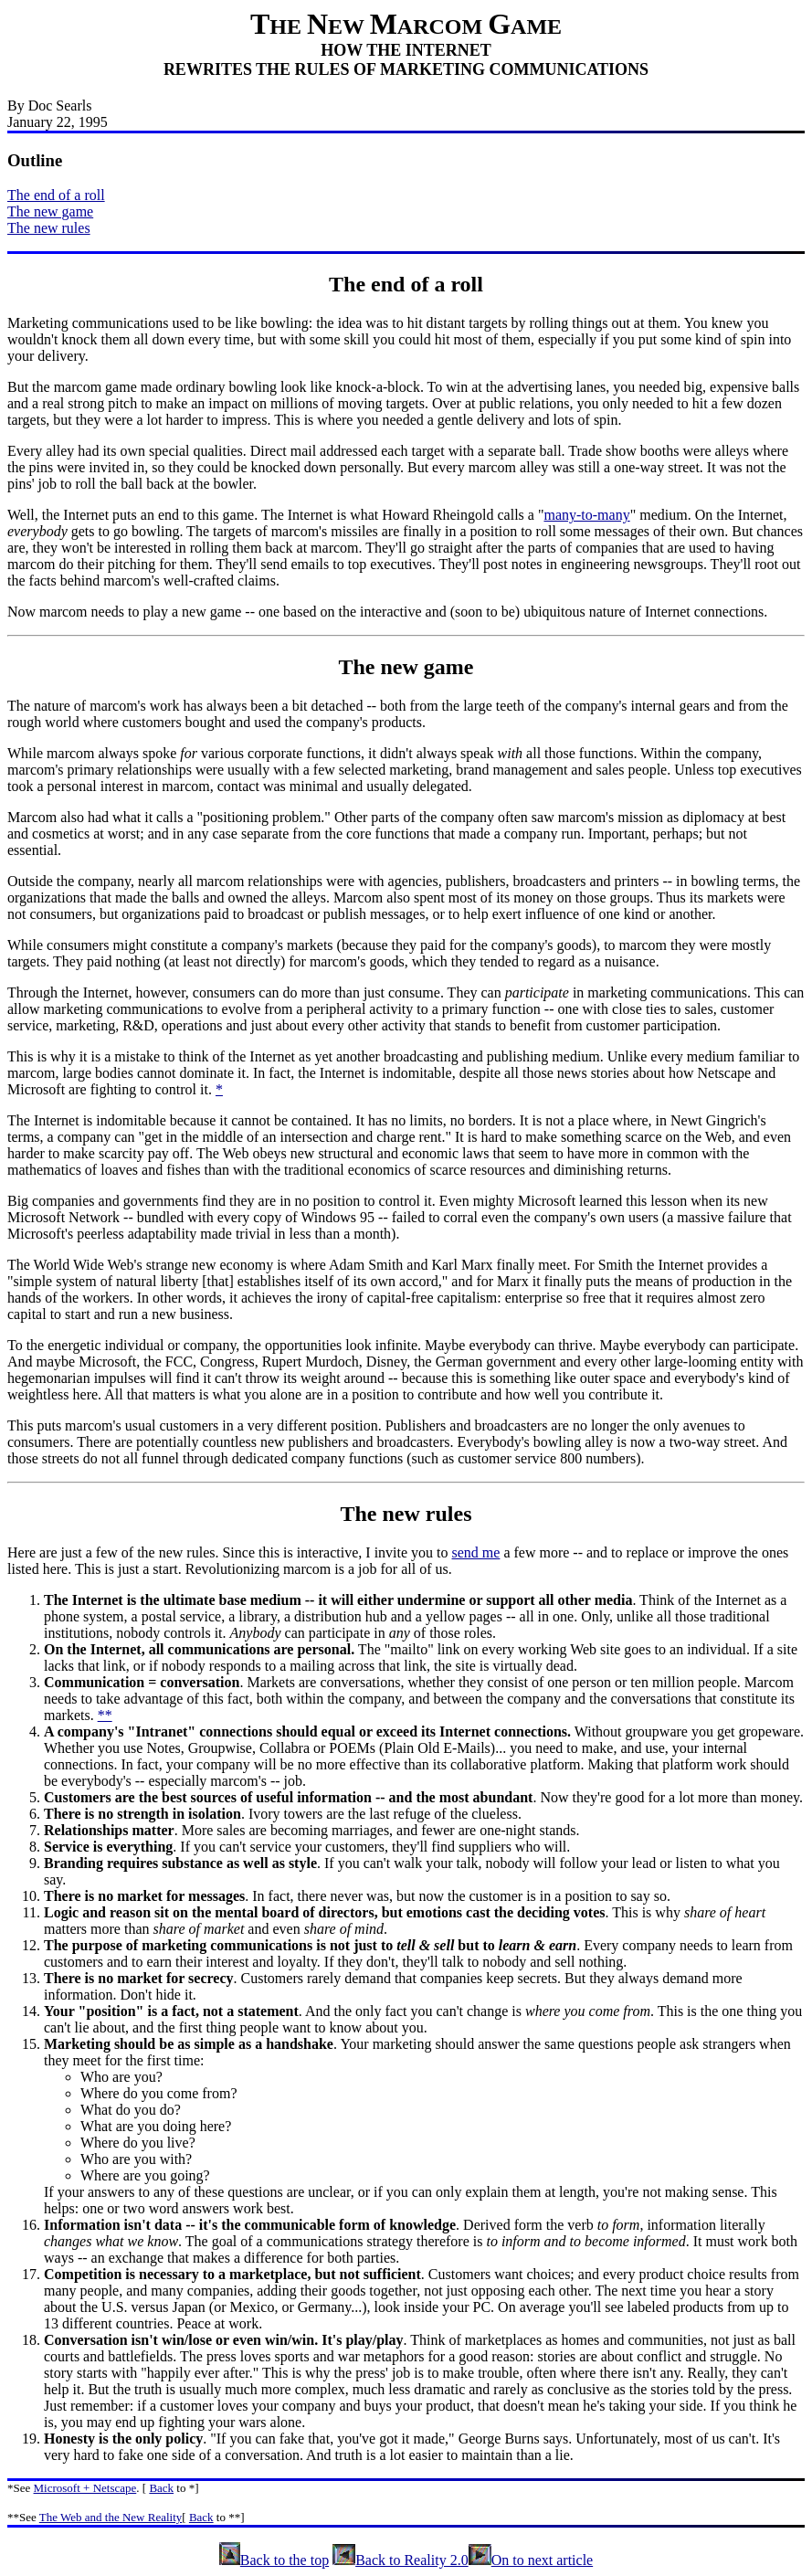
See (22, 2488)
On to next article (531, 2560)
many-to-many (586, 515)
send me (476, 1552)
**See (22, 2517)
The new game (50, 211)
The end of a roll (56, 195)
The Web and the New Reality (110, 2517)
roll (466, 284)
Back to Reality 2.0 (400, 2560)
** (105, 1715)
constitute (749, 1698)
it (204, 1089)
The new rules (48, 228)
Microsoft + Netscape (85, 2488)
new (399, 667)
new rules (427, 1514)
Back (161, 2488)
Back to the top (274, 2560)
